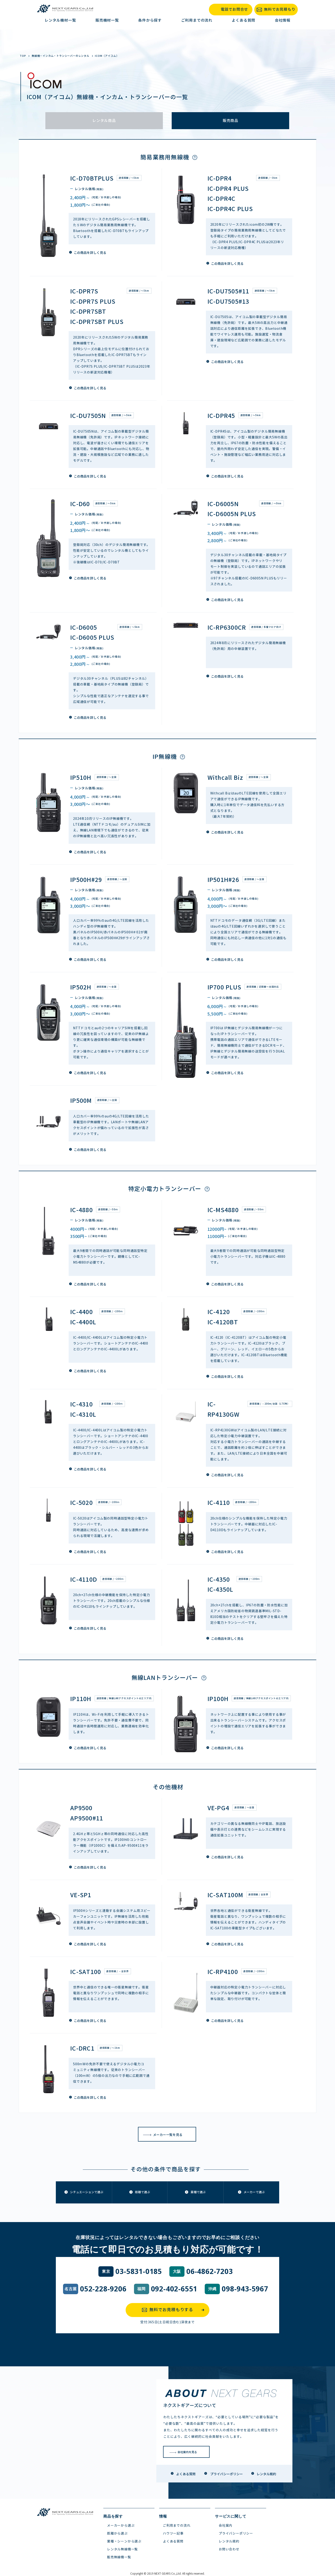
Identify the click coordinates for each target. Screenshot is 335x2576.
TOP (23, 55)
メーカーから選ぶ (120, 2526)
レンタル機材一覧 (60, 20)
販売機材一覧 (107, 20)
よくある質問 (243, 20)
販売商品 (230, 120)
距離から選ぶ (117, 2534)
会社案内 (225, 2526)
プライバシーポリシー (236, 2534)
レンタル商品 (104, 120)
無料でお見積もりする (174, 2310)
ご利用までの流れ (196, 20)
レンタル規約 (229, 2541)
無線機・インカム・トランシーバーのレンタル (61, 55)
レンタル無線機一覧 (122, 2549)
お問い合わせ (229, 2549)
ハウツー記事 (173, 2534)
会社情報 (282, 20)
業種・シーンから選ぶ (124, 2541)
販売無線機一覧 (119, 2557)
